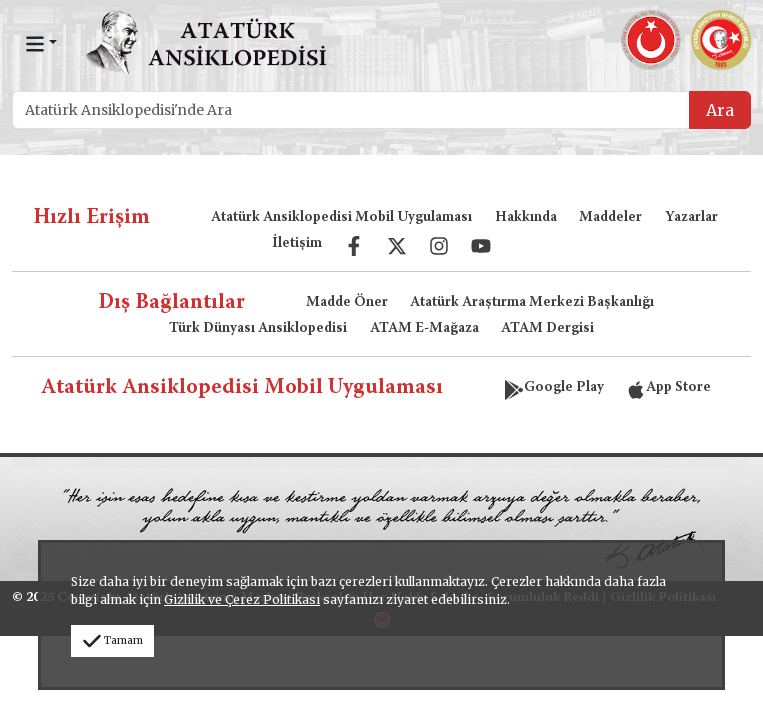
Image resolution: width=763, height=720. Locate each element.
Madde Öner (347, 303)
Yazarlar (691, 218)
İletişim (297, 244)
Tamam (112, 640)
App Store (668, 388)
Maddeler (610, 218)
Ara (720, 110)
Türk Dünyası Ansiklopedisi (258, 329)
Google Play (554, 388)
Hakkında (526, 218)
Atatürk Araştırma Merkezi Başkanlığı (532, 303)
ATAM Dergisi (547, 329)
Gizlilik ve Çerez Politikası (242, 599)
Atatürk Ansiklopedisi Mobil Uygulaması (341, 218)
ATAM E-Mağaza (424, 329)
